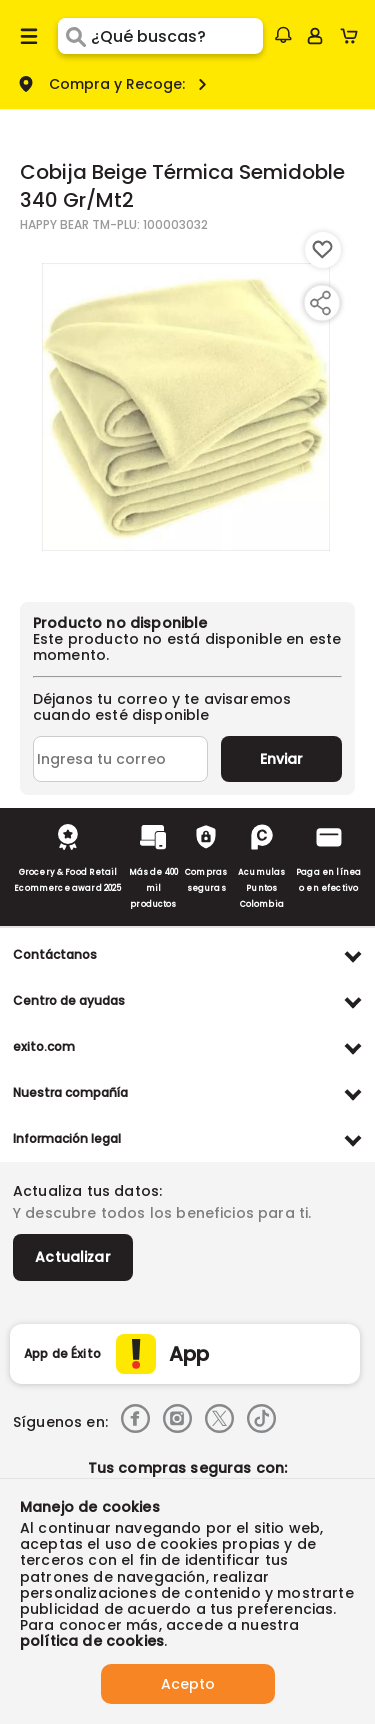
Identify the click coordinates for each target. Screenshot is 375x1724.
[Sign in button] (315, 36)
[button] (283, 35)
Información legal (67, 1138)
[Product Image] (186, 407)
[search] (176, 36)
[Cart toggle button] (353, 36)
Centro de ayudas (69, 1000)
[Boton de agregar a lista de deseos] (323, 250)
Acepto (188, 1684)
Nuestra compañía (70, 1092)
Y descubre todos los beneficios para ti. (162, 1213)
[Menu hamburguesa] (29, 36)
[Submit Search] (74, 36)
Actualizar (73, 1257)
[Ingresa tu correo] (120, 759)
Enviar (281, 759)
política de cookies (92, 1641)
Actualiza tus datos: (87, 1191)
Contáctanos (55, 954)
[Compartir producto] (320, 303)
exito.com (44, 1046)
